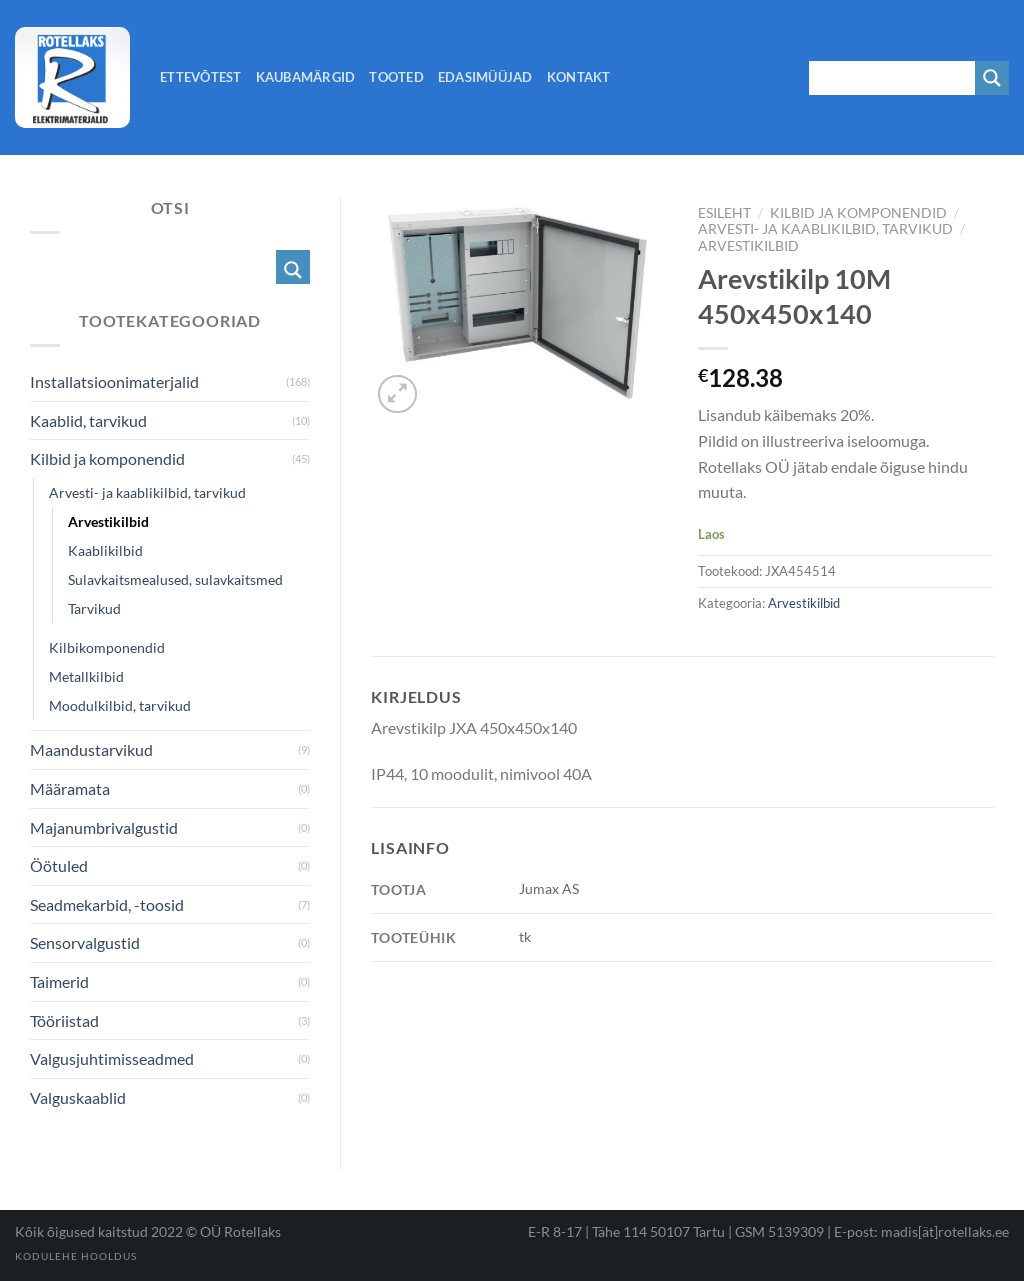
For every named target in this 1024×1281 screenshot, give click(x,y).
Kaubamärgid (306, 77)
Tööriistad (64, 1020)
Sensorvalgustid (85, 942)
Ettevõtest (201, 77)
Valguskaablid (78, 1097)
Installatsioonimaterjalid (114, 381)
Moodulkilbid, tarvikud (120, 705)
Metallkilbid (86, 676)
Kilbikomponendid (107, 647)
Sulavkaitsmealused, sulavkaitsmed (175, 579)
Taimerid (59, 981)
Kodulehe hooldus (76, 1256)
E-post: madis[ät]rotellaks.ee (921, 1231)
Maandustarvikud (91, 749)
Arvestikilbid (748, 246)
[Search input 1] (893, 78)
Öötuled (59, 865)
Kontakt (579, 77)
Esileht (724, 213)
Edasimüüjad (485, 77)
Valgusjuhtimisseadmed (112, 1058)
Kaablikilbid (105, 550)
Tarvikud (94, 608)
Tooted (396, 77)
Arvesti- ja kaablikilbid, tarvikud (825, 229)
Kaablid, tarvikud (88, 420)
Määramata (70, 788)
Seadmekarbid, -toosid (107, 904)
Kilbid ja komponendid (858, 213)
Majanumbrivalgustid (104, 827)
